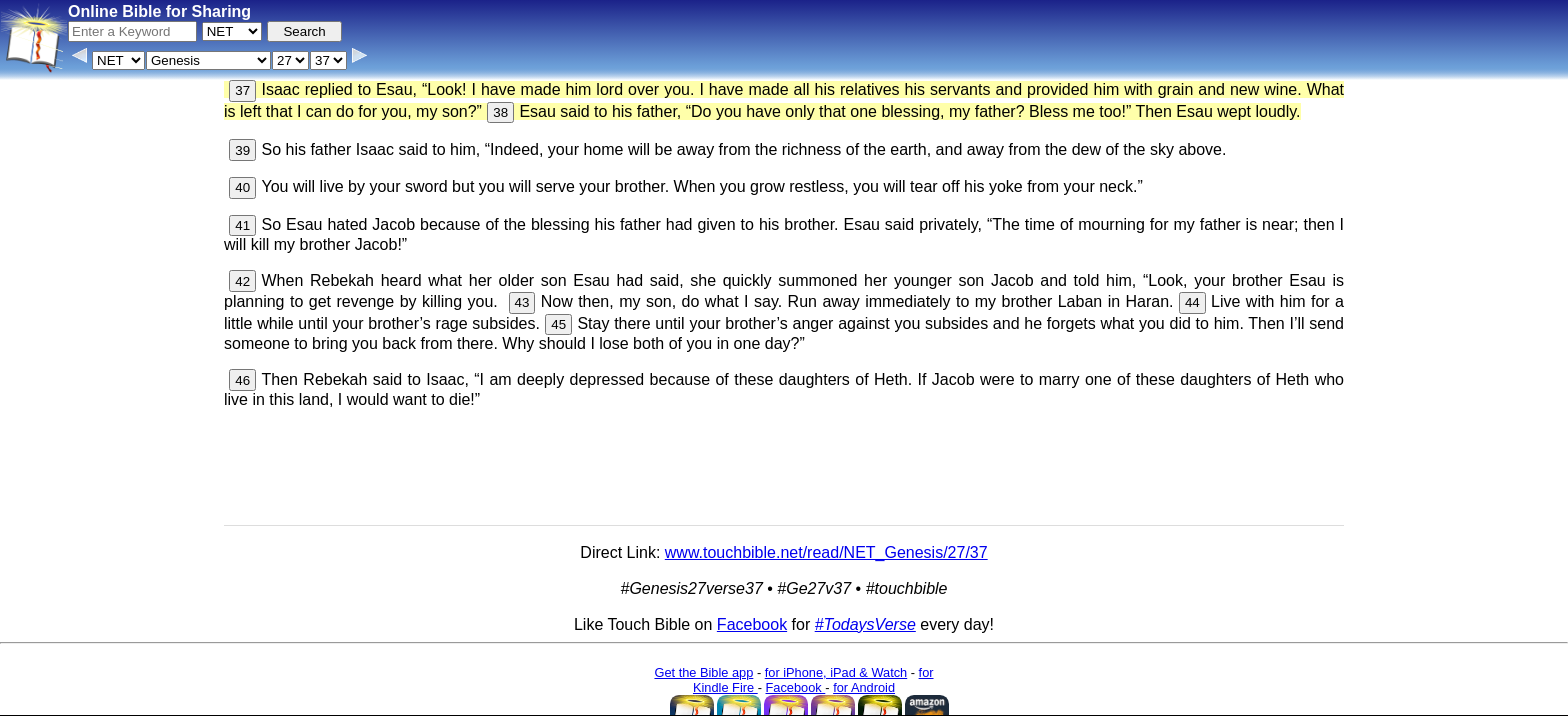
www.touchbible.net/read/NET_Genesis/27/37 (826, 552)
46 (242, 380)
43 (522, 302)
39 (242, 150)
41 (242, 225)
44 (1192, 302)
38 (500, 112)
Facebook (752, 624)
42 (242, 281)
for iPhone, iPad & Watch (836, 672)
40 (242, 187)
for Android (864, 687)
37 (242, 90)
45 (558, 324)
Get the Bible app (703, 672)
